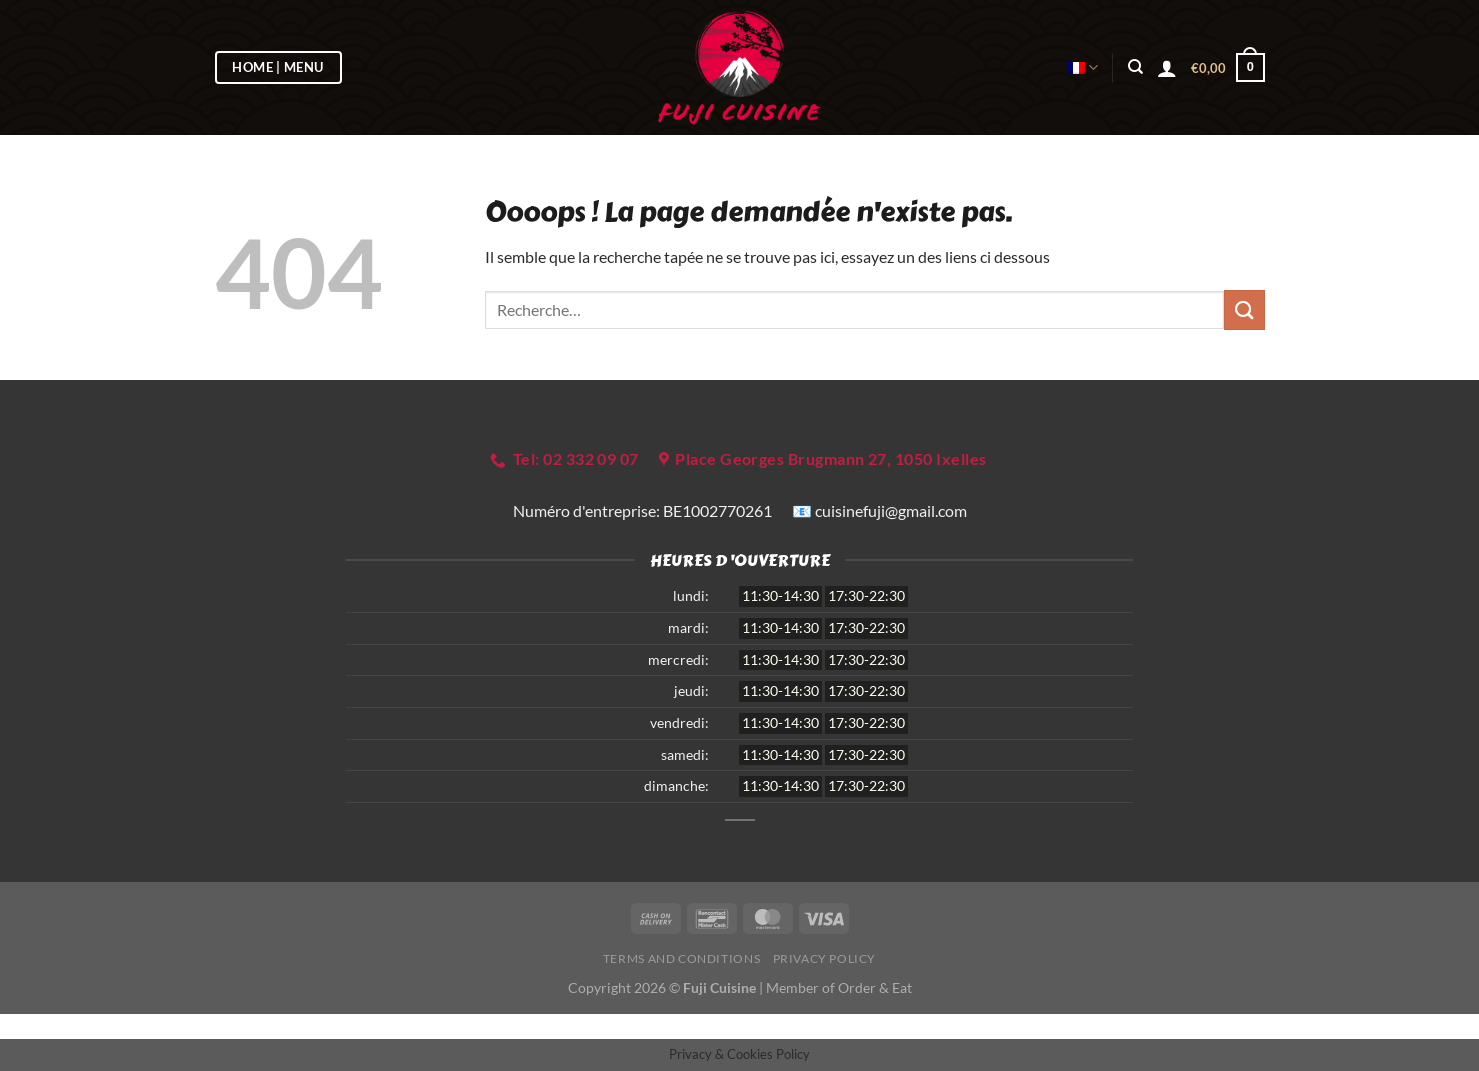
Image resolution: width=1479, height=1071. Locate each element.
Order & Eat (875, 987)
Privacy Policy (825, 958)
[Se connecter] (1167, 68)
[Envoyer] (1244, 309)
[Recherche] (1135, 67)
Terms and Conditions (681, 958)
